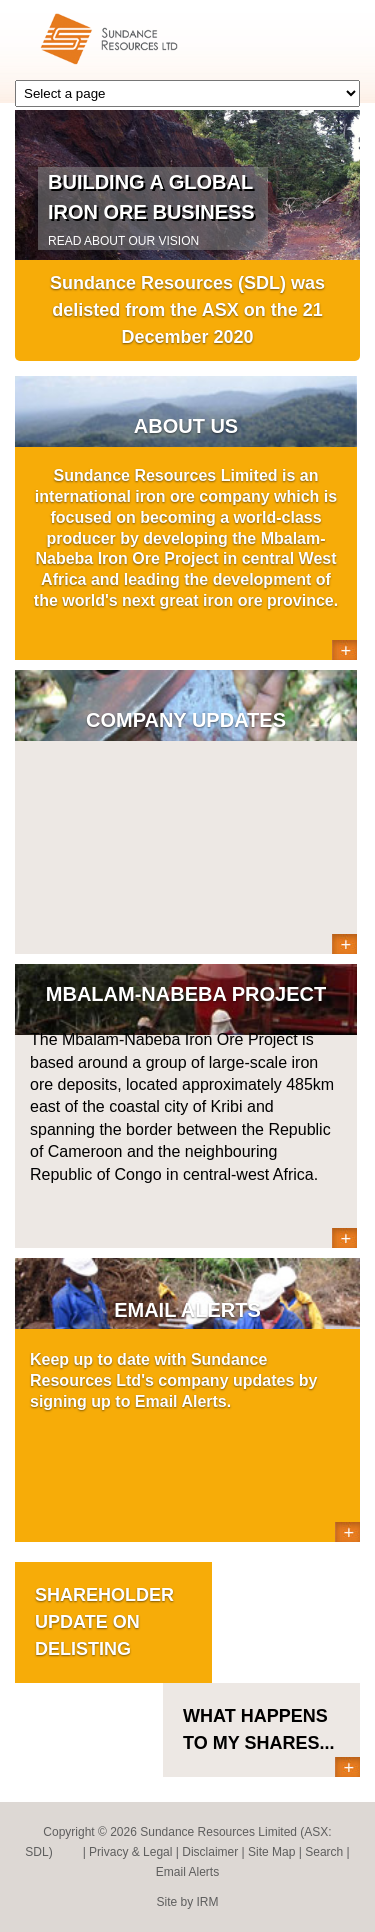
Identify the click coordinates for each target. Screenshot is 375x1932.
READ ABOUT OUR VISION (123, 241)
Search (324, 1852)
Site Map (271, 1852)
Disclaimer (210, 1852)
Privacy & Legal (130, 1852)
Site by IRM (187, 1902)
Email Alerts (187, 1872)
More (344, 650)
